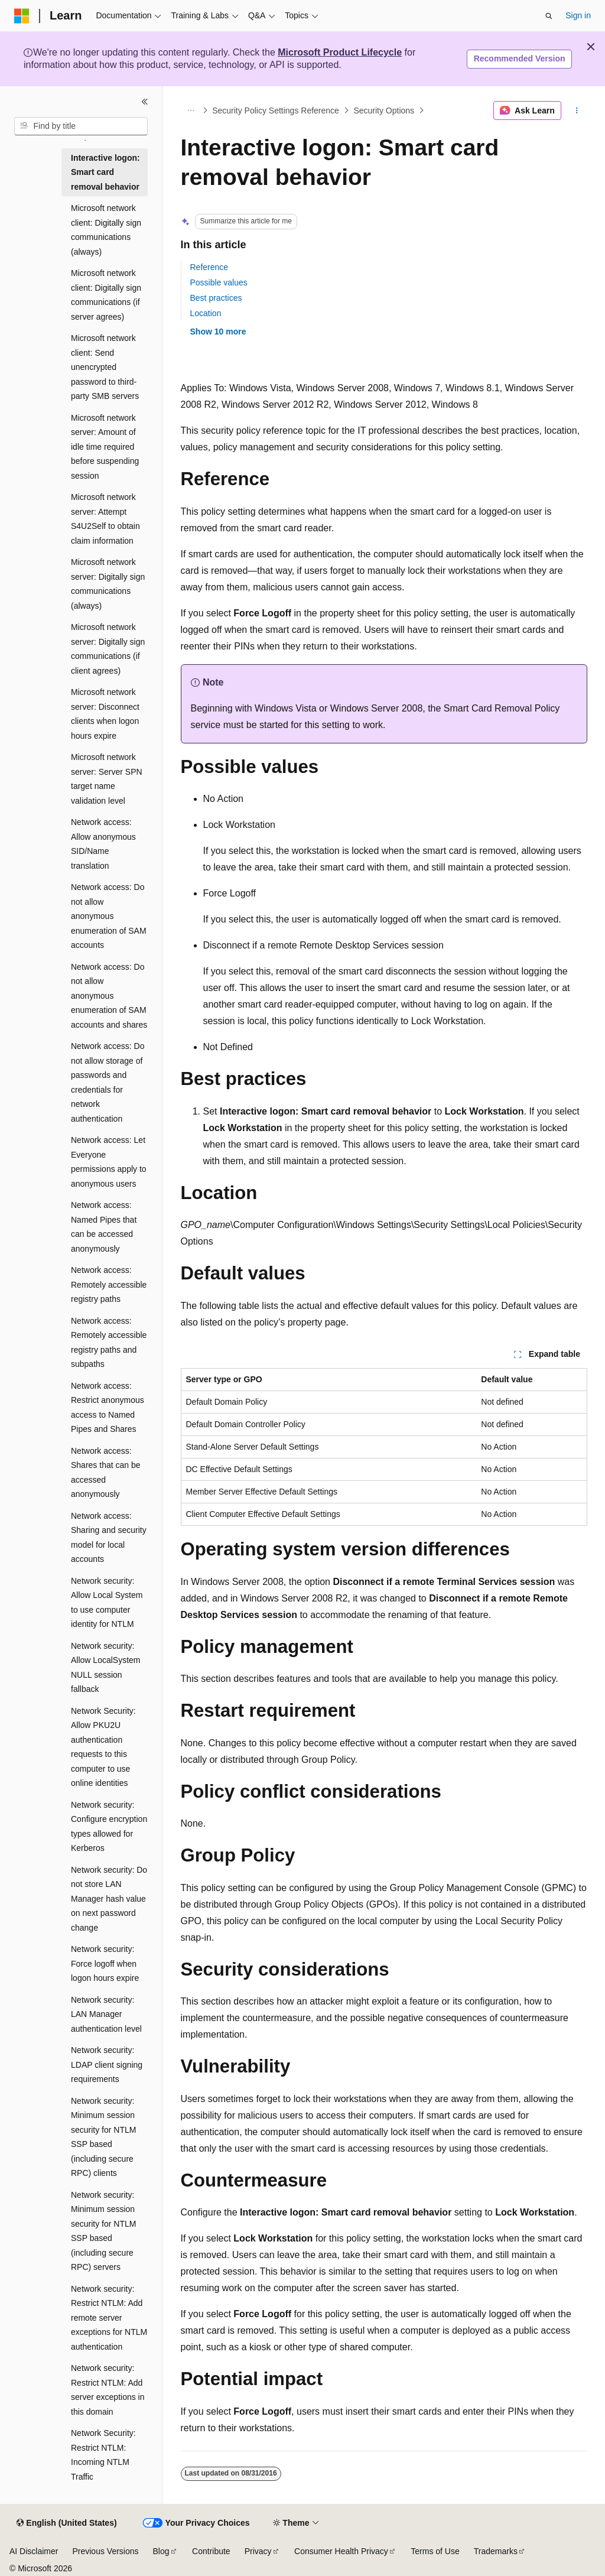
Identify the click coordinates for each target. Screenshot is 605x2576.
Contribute (211, 2551)
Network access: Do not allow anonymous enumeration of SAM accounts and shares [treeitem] (109, 995)
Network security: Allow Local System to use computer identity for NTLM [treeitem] (106, 1602)
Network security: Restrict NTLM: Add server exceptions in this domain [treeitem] (108, 2389)
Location (206, 313)
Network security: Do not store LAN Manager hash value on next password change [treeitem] (109, 1898)
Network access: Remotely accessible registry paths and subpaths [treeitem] (109, 1342)
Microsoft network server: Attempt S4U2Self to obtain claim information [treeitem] (105, 518)
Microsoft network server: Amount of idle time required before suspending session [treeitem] (105, 446)
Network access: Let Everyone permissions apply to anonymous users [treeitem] (109, 1161)
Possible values (219, 282)
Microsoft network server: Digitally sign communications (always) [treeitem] (108, 583)
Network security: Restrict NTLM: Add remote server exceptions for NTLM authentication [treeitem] (109, 2317)
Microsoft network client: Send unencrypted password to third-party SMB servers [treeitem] (105, 367)
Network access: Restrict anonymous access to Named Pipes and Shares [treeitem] (107, 1407)
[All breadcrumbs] (191, 110)
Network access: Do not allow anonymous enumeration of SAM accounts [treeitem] (109, 916)
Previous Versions (105, 2551)
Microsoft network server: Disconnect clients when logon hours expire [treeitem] (105, 713)
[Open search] (549, 16)
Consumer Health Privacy (341, 2551)
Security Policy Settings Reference (275, 110)
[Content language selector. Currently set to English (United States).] (66, 2523)
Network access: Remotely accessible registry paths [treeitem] (109, 1284)
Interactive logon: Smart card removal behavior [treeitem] (105, 172)
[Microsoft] (22, 16)
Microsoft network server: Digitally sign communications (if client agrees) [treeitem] (108, 648)
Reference (209, 267)
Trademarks (496, 2551)
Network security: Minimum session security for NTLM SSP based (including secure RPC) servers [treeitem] (103, 2231)
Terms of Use (435, 2551)
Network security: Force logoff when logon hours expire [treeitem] (105, 1963)
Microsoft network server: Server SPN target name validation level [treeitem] (106, 778)
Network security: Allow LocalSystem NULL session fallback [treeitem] (106, 1667)
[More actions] (576, 110)
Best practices (216, 298)
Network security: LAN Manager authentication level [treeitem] (106, 2014)
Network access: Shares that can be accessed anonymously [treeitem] (106, 1472)
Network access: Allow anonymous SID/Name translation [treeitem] (103, 843)
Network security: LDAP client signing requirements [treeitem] (106, 2064)
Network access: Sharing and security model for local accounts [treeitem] (109, 1537)
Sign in (578, 15)
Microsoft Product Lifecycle (340, 52)
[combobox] (81, 126)
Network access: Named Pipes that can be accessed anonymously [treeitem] (103, 1226)
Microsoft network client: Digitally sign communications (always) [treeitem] (106, 229)
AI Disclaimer (33, 2551)
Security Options (383, 110)
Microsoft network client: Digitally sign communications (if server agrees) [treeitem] (106, 294)
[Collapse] (144, 101)
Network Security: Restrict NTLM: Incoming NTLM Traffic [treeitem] (103, 2454)
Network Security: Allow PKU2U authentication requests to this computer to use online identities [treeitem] (103, 1747)
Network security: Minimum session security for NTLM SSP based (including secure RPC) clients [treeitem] (103, 2137)
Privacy (258, 2551)
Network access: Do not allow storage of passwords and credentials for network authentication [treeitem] (107, 1082)
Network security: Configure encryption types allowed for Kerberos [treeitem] (109, 1826)
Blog (161, 2551)
